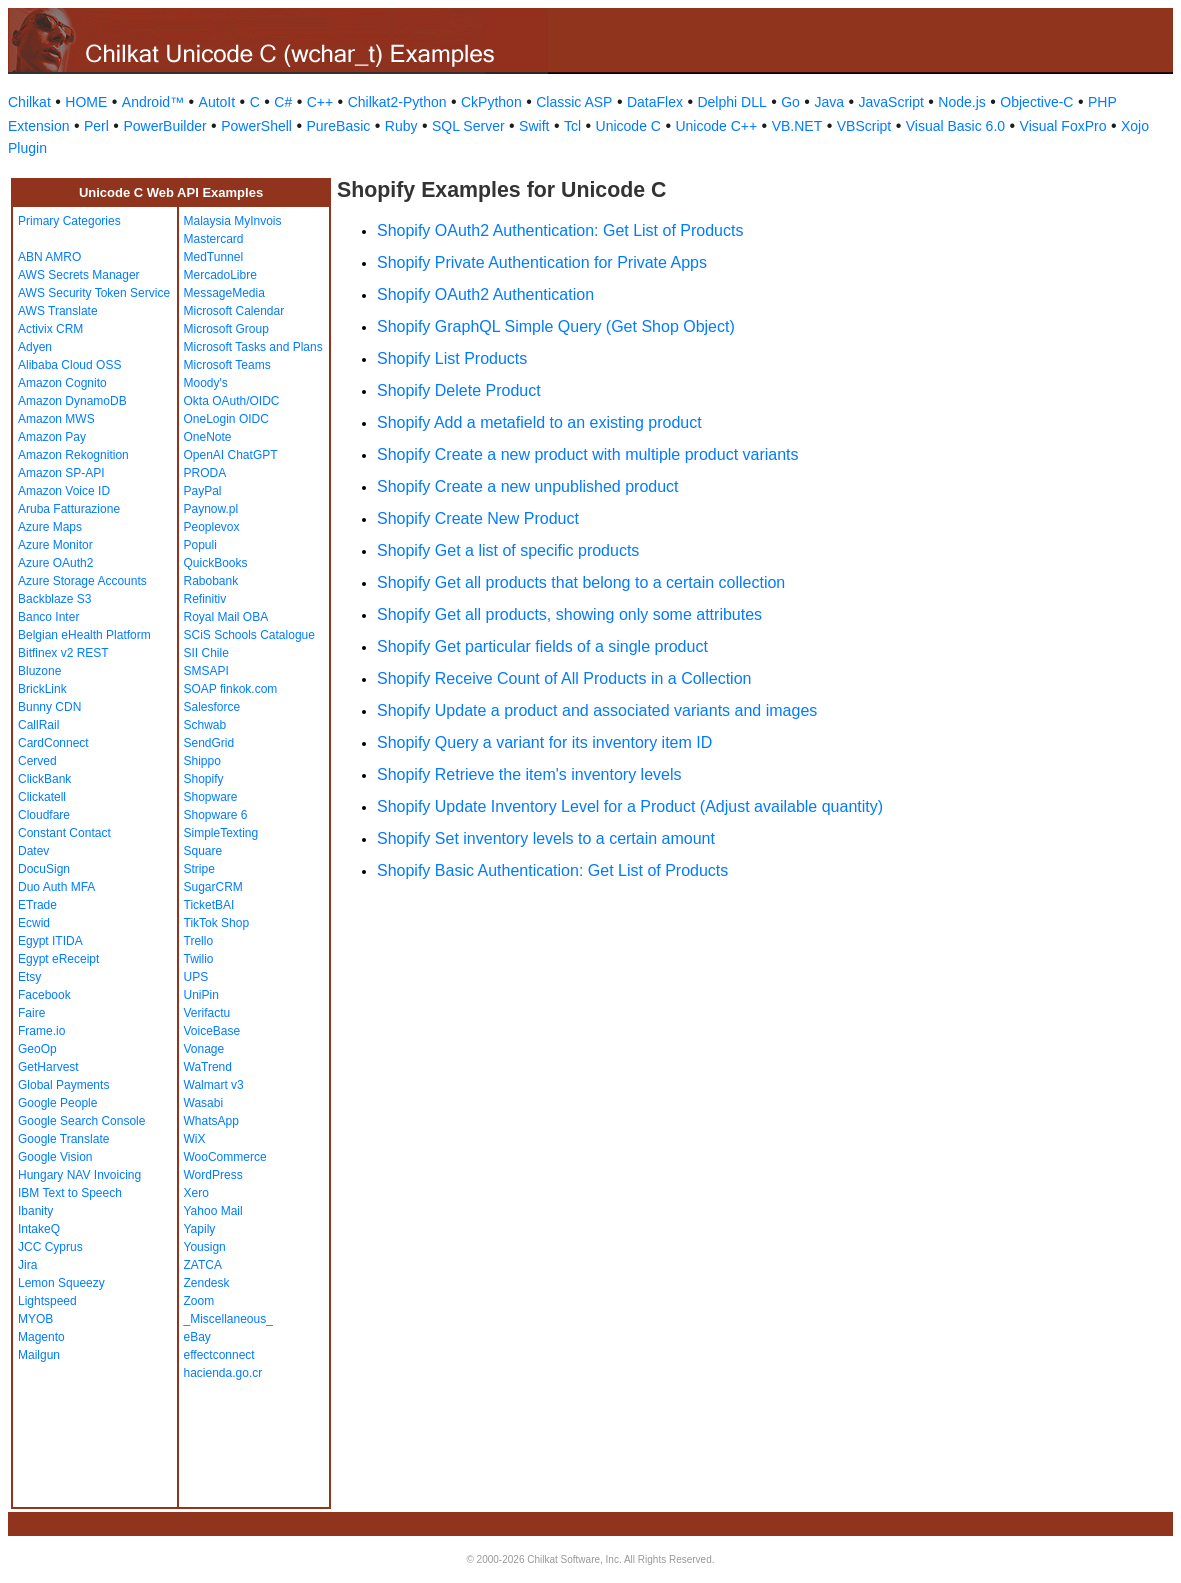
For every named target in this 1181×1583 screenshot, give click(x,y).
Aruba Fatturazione (69, 509)
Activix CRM (50, 329)
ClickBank (44, 779)
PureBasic (338, 126)
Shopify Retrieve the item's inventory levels (529, 774)
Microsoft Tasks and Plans (253, 347)
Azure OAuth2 (55, 563)
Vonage (204, 1049)
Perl (96, 126)
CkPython (491, 102)
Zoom (199, 1301)
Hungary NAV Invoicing (79, 1175)
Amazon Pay (52, 437)
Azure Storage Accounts (82, 581)
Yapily (200, 1229)
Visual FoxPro (1063, 126)
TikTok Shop (217, 923)
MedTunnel (214, 257)
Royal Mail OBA (226, 617)
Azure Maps (50, 527)
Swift (534, 126)
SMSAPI (206, 671)
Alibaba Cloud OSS (69, 365)
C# (283, 102)
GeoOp (37, 1049)
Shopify (204, 779)
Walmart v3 (214, 1085)
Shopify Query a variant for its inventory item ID (544, 742)
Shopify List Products (452, 358)
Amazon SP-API (61, 473)
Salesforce (212, 707)
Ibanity (35, 1211)
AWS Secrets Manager (79, 275)
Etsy (29, 977)
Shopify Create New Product (478, 518)
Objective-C (1036, 102)
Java (829, 102)
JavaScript (891, 102)
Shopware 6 (216, 815)
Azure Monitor (55, 545)
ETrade (37, 905)
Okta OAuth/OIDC (232, 401)
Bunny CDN (49, 707)
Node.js (961, 102)
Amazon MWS (56, 419)
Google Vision (55, 1157)
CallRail (38, 725)
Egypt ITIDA (50, 941)
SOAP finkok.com (231, 689)
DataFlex (655, 102)
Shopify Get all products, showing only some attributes (569, 614)
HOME (86, 102)
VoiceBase (212, 1031)
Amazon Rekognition (73, 455)
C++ (320, 102)
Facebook (44, 995)
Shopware (211, 797)
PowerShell (256, 126)
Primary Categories (69, 221)
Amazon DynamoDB (72, 401)
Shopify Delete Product (459, 390)
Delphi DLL (731, 102)
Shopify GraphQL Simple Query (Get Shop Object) (556, 326)
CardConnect (53, 743)
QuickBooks (216, 563)
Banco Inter (48, 617)
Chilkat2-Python (397, 102)
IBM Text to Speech (70, 1193)
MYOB (35, 1319)
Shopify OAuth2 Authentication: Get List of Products (560, 230)
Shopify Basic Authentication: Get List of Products (552, 870)
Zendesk (207, 1283)
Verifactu (207, 1013)
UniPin (201, 995)
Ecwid (34, 923)
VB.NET (797, 126)
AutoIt (217, 102)
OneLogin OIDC (226, 419)
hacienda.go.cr (223, 1373)
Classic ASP (574, 102)
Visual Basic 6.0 (955, 126)
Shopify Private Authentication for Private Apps (542, 262)
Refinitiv (205, 599)
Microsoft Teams (227, 365)
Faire (31, 1013)
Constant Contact (64, 833)
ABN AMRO (49, 257)
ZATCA (203, 1265)
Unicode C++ (716, 126)
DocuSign (44, 869)
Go (790, 102)
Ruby (401, 126)
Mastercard (214, 239)
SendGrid (209, 743)
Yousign (205, 1247)
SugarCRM (213, 887)
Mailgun (39, 1355)
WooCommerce (225, 1157)
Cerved (37, 761)
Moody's (206, 383)
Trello (199, 941)
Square (203, 851)
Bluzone (39, 671)
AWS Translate (58, 311)
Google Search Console (81, 1121)
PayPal (203, 491)
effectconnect (219, 1355)
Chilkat (29, 102)
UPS (196, 977)
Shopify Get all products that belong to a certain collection (581, 582)
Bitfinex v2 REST (63, 653)
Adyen (35, 347)
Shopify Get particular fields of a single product (542, 646)
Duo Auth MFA (56, 887)
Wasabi (204, 1103)
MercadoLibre (220, 275)
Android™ (153, 102)
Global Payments (63, 1085)
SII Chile (206, 653)
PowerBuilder (164, 126)
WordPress (213, 1175)
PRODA (205, 473)
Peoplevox (212, 527)
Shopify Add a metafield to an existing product (539, 422)
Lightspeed (47, 1301)
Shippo (202, 761)
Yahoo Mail (213, 1211)
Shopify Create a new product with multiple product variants (588, 454)
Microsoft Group (226, 329)
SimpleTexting (221, 833)
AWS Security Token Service (94, 293)
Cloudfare (44, 815)
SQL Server (468, 126)
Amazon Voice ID (64, 491)
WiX (195, 1139)
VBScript (864, 126)
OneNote (208, 437)
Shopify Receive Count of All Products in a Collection (564, 678)
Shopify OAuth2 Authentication (485, 294)
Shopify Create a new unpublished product (528, 486)
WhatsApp (211, 1121)
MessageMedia (224, 293)
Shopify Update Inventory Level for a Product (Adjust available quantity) (630, 806)
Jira (27, 1265)
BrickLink (42, 689)
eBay (197, 1337)
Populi (200, 545)
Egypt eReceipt (58, 959)
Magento (41, 1337)
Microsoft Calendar (234, 311)
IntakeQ (39, 1229)
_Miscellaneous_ (228, 1319)
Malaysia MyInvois (233, 221)
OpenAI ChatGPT (231, 455)
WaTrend (208, 1067)
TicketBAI (209, 905)
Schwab (205, 725)
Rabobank (211, 581)
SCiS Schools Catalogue (249, 635)
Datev (33, 851)
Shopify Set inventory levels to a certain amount (546, 838)
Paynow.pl (211, 509)
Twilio (199, 959)
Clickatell (42, 797)
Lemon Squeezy (61, 1283)
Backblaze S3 (54, 599)
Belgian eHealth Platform (84, 635)
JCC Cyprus (50, 1247)
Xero (196, 1193)
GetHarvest (48, 1067)
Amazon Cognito (62, 383)
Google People (57, 1103)
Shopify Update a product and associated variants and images (597, 710)
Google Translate (63, 1139)
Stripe (199, 869)
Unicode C (628, 126)
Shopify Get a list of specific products (508, 550)
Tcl (572, 126)
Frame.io (41, 1031)
